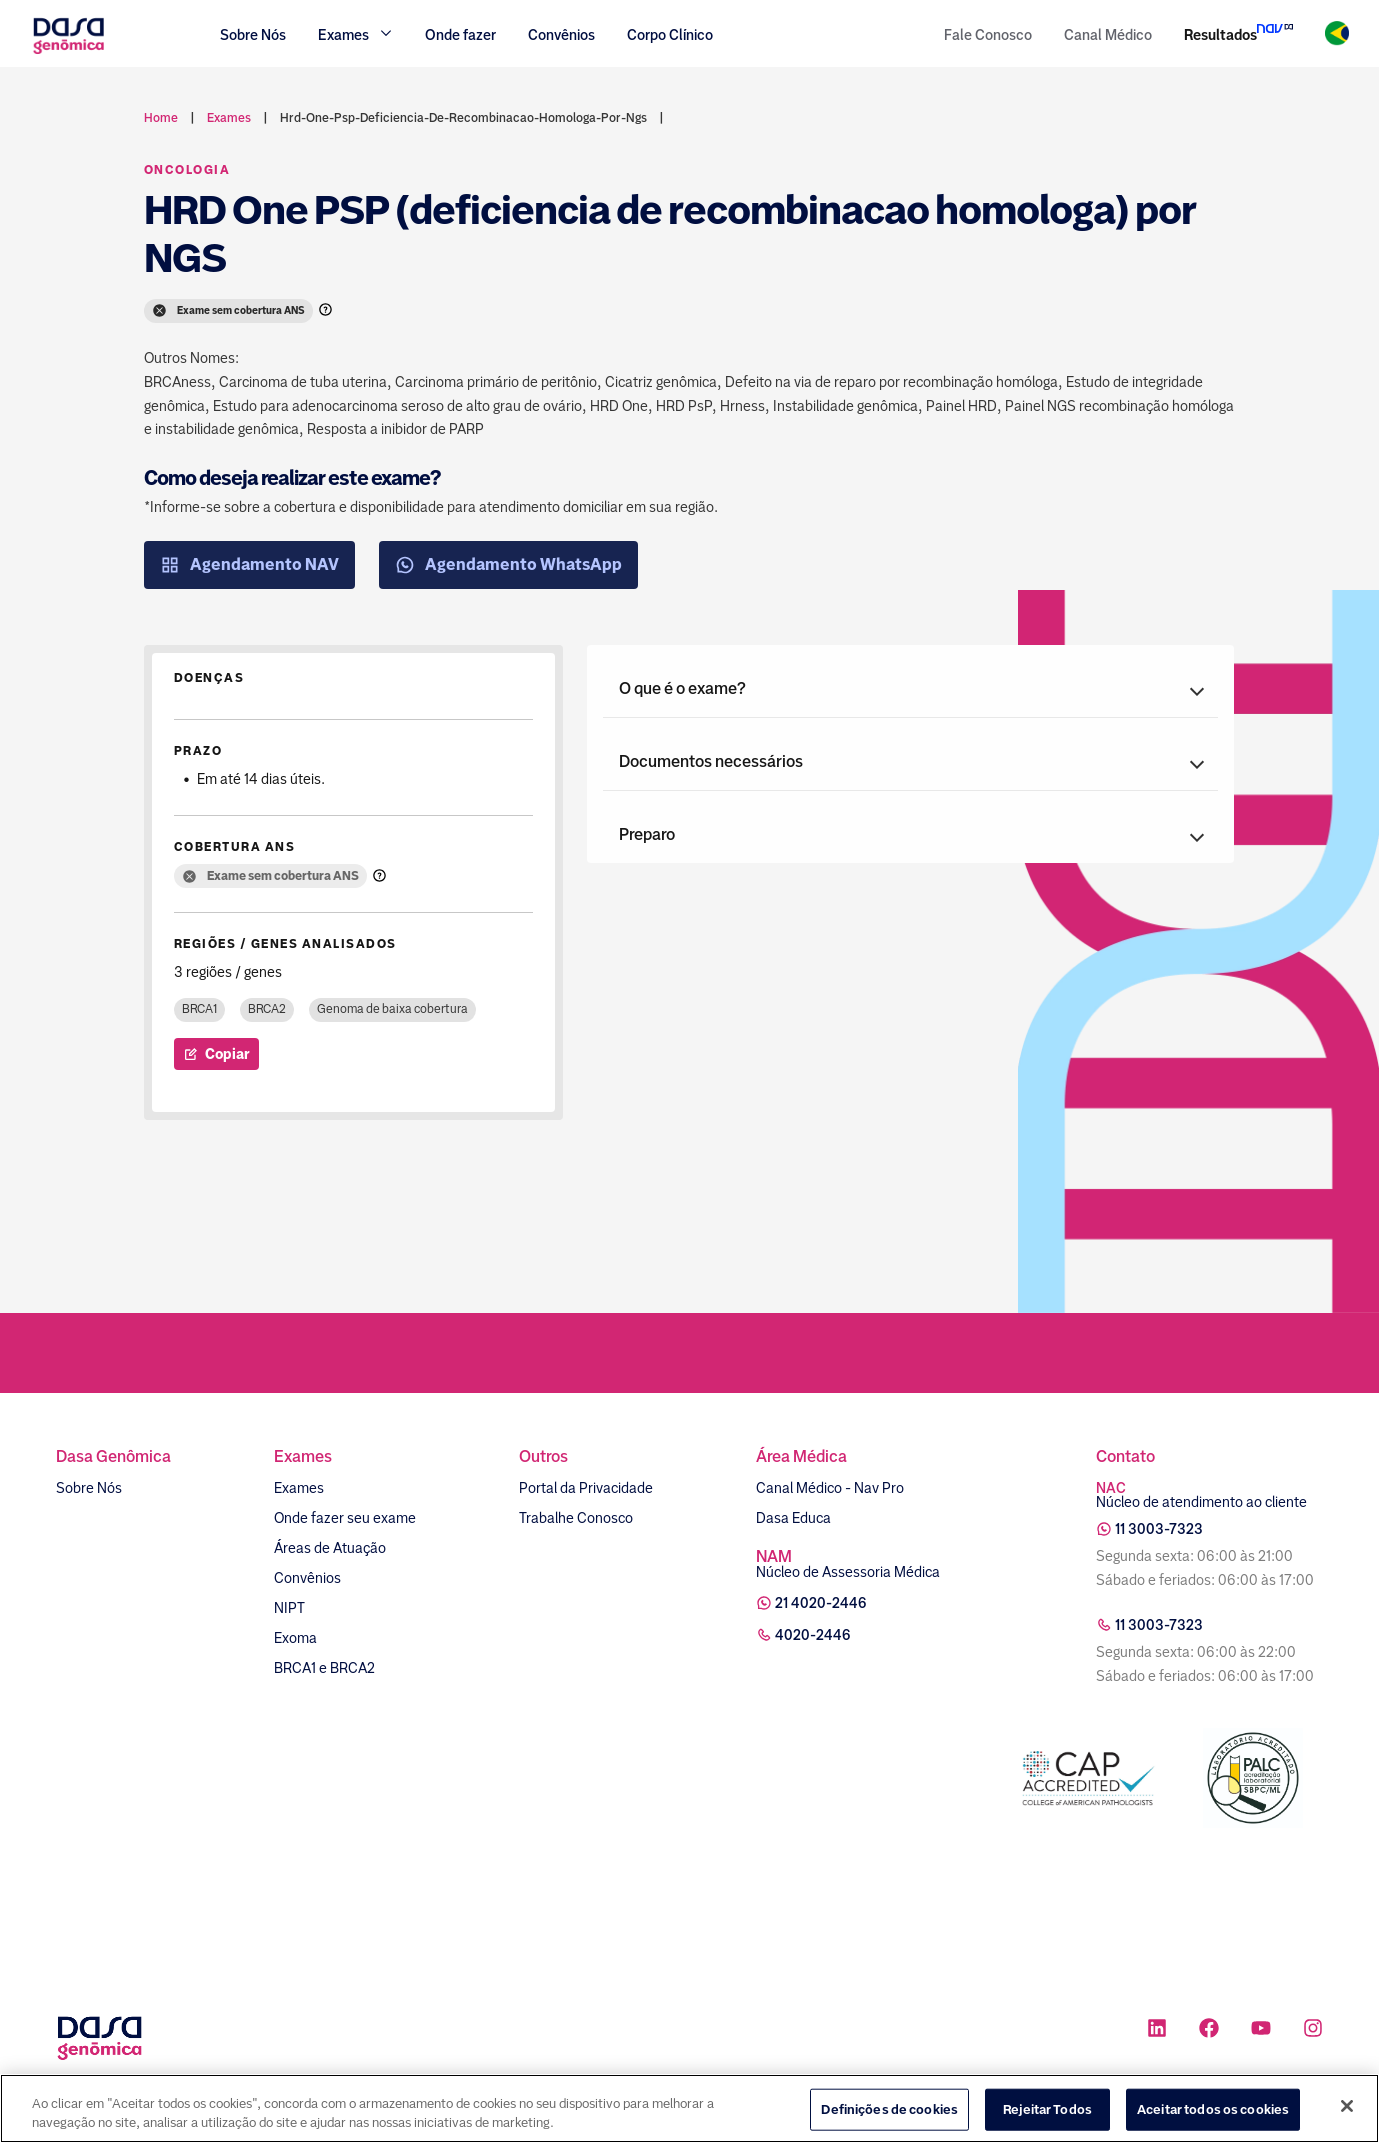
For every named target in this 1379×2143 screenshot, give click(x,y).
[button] (910, 689)
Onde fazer (460, 35)
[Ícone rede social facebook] (1209, 2030)
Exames (299, 1488)
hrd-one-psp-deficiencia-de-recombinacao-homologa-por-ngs (463, 118)
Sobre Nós (253, 35)
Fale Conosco (988, 35)
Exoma (295, 1638)
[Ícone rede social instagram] (1313, 2030)
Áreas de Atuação (330, 1548)
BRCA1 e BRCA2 (324, 1668)
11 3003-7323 (1159, 1529)
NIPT (289, 1608)
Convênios (561, 35)
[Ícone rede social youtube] (1261, 2030)
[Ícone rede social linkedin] (1157, 2030)
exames (229, 118)
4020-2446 (813, 1635)
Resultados (1220, 35)
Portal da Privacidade (586, 1488)
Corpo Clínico (670, 35)
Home (161, 118)
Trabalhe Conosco (576, 1518)
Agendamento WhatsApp (508, 565)
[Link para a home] (68, 51)
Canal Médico (1108, 35)
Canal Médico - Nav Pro (830, 1488)
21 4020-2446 (821, 1603)
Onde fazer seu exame (345, 1518)
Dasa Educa (793, 1518)
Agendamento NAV (249, 565)
